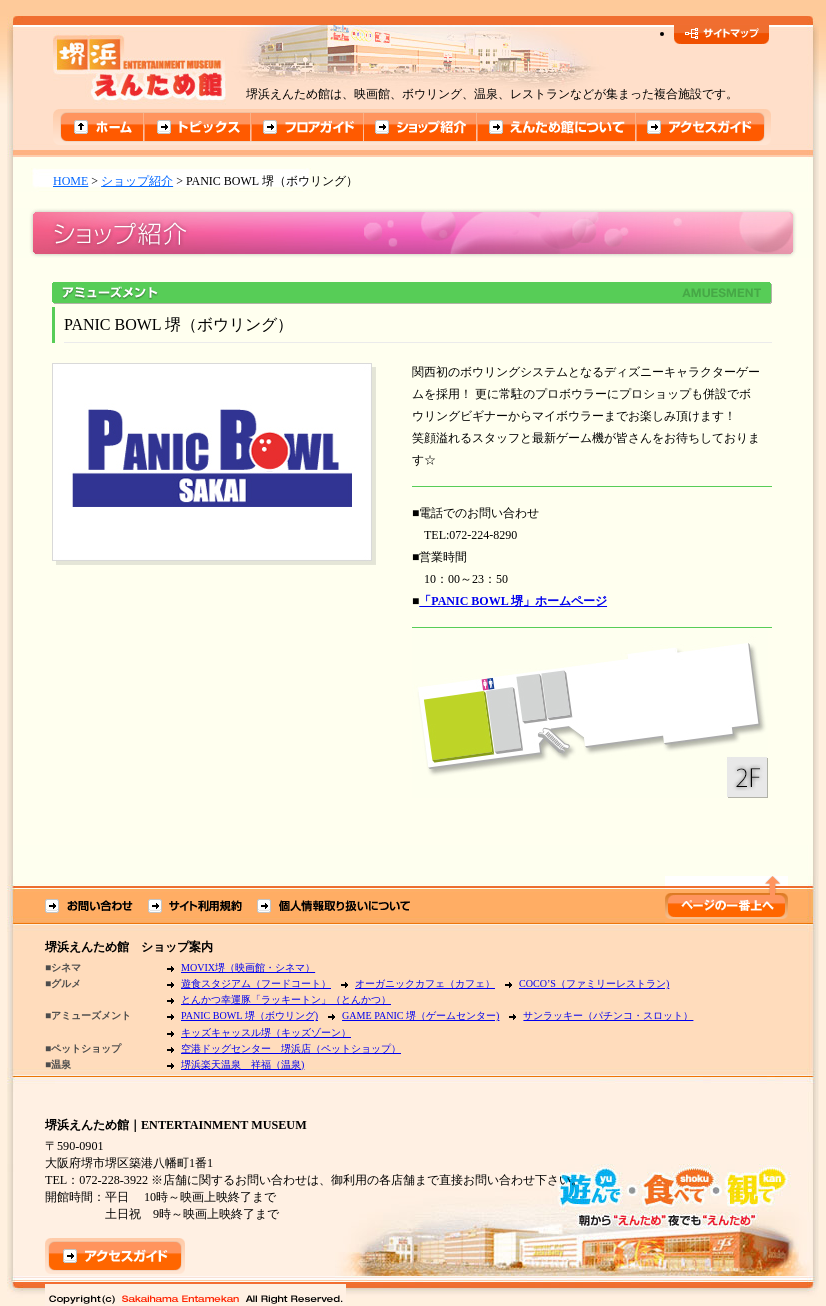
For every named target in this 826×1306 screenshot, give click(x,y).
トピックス (197, 127)
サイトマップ (721, 34)
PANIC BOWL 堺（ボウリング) (249, 1015)
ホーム (98, 127)
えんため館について (558, 127)
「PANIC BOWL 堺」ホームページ (513, 601)
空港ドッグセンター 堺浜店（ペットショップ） (291, 1048)
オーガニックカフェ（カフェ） (425, 983)
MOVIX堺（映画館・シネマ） (248, 967)
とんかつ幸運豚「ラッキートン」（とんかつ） (286, 999)
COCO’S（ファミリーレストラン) (594, 983)
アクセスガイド (705, 127)
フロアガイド (307, 127)
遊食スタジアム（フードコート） (256, 983)
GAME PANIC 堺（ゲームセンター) (420, 1015)
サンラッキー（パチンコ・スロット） (608, 1015)
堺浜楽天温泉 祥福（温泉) (242, 1064)
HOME (70, 181)
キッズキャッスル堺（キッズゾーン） (266, 1032)
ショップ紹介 (421, 127)
